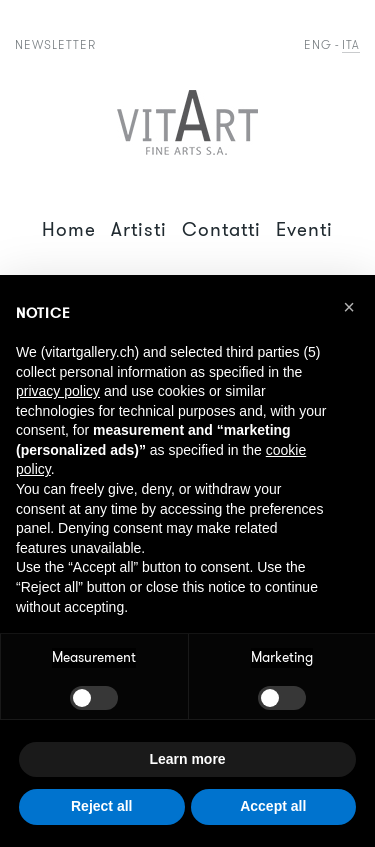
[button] (349, 307)
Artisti (139, 229)
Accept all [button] (273, 806)
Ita (351, 44)
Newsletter (55, 44)
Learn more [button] (187, 759)
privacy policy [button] (58, 391)
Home (69, 229)
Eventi (304, 229)
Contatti (221, 229)
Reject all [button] (101, 806)
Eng (318, 44)
